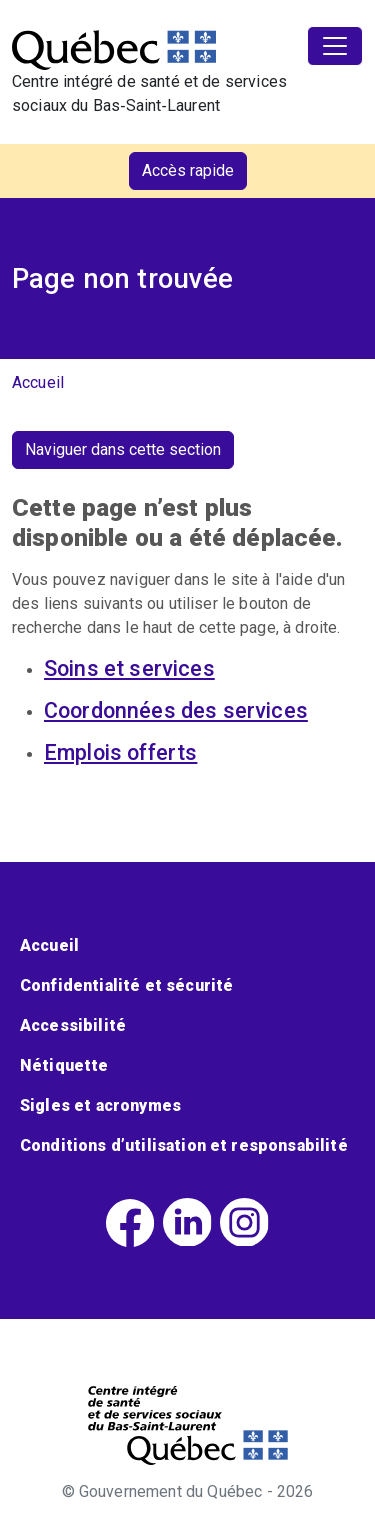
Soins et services (129, 668)
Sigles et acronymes (100, 1105)
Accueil (38, 382)
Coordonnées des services (176, 710)
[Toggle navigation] (335, 46)
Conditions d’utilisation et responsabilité (184, 1145)
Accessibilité (73, 1025)
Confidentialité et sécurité (126, 985)
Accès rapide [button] (188, 170)
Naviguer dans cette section (123, 449)
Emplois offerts (120, 752)
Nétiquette (64, 1065)
